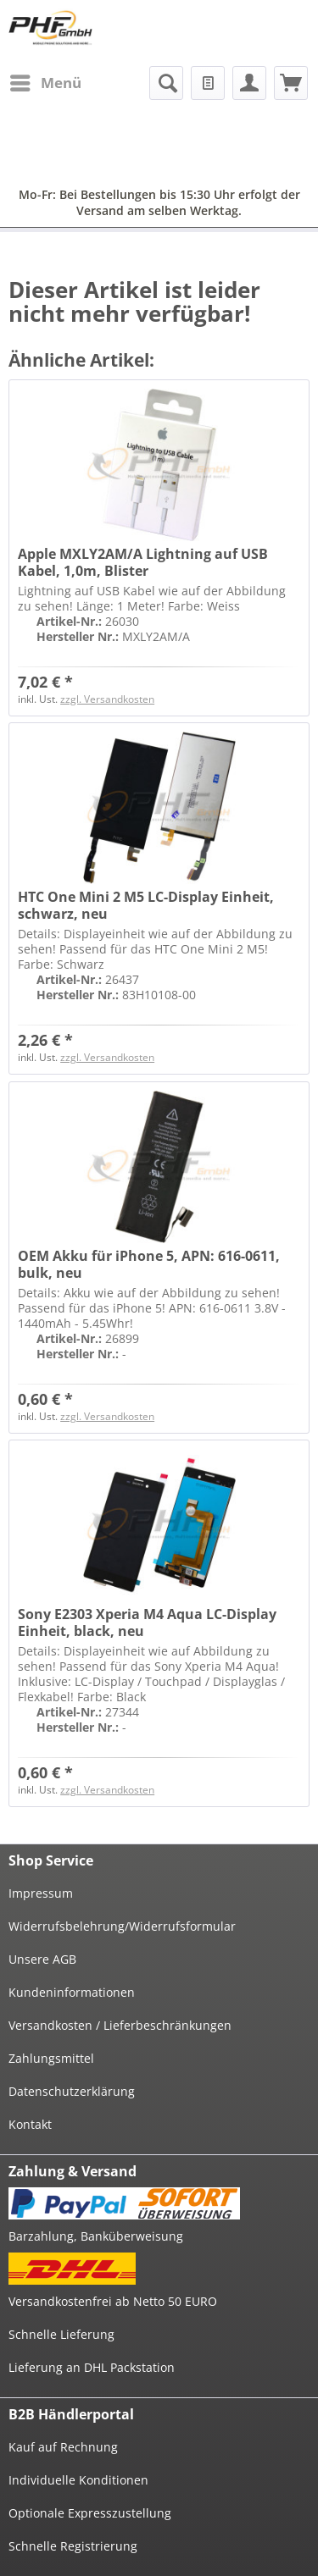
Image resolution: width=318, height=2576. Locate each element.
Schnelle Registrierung (72, 2546)
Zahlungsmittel (51, 2058)
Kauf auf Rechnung (63, 2447)
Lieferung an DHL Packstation (91, 2367)
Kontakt (30, 2124)
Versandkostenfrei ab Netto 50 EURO (112, 2301)
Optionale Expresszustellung (89, 2513)
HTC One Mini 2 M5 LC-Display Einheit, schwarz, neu (146, 905)
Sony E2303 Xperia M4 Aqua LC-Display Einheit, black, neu (147, 1622)
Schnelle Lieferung (61, 2334)
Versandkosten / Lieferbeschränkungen (120, 2025)
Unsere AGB (42, 1959)
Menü (45, 80)
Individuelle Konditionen (78, 2480)
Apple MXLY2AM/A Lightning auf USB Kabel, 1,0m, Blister (143, 562)
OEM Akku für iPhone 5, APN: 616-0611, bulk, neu (149, 1264)
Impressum (40, 1893)
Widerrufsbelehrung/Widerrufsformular (122, 1926)
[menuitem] (45, 83)
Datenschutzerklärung (71, 2091)
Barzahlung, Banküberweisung (95, 2236)
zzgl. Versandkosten (107, 699)
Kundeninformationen (71, 1992)
